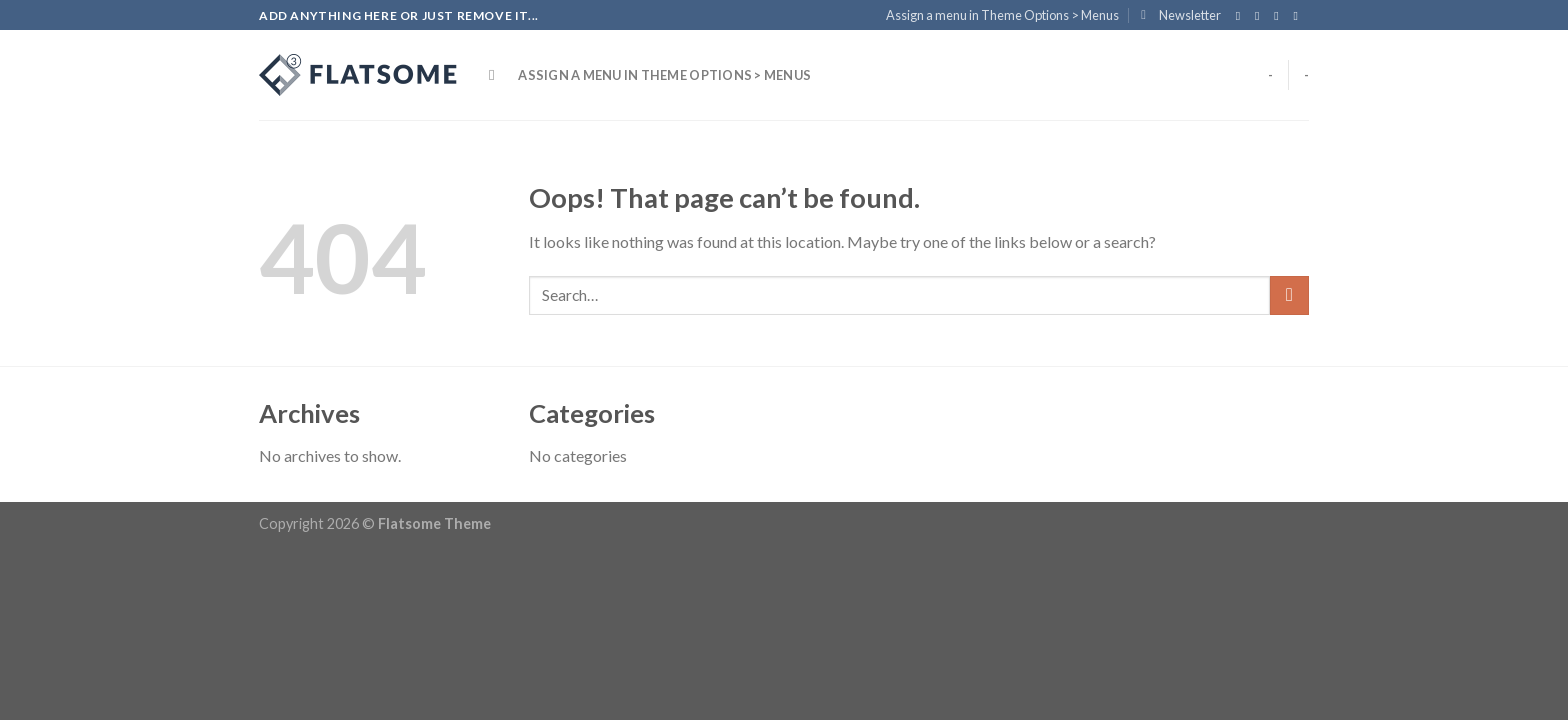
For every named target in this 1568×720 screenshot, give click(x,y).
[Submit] (1289, 295)
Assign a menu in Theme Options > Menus (1002, 15)
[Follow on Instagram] (1261, 16)
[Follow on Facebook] (1242, 16)
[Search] (496, 75)
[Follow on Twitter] (1280, 16)
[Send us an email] (1299, 16)
